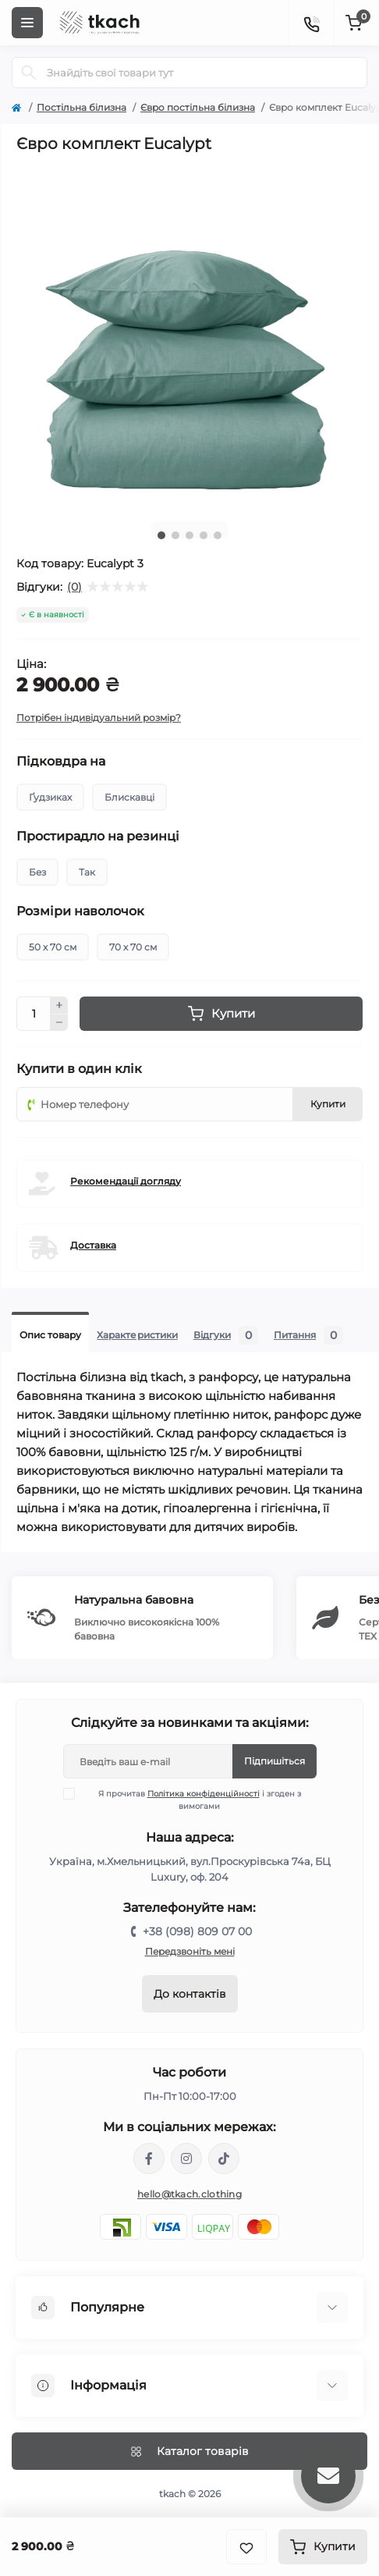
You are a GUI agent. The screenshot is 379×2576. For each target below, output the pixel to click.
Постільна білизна (81, 107)
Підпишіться (274, 1761)
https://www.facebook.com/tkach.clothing (149, 2158)
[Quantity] (33, 1014)
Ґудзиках (50, 797)
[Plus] (59, 1005)
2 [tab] (175, 535)
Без (37, 872)
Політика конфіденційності (203, 1794)
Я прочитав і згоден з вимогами (192, 1799)
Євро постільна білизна (197, 107)
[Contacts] (311, 22)
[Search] (29, 72)
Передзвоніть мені (190, 1951)
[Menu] (27, 22)
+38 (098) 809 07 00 (197, 1931)
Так (87, 872)
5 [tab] (217, 535)
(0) (74, 586)
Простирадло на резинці (97, 836)
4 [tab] (203, 535)
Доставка (93, 1245)
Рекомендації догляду (125, 1181)
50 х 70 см (52, 947)
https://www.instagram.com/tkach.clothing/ (186, 2158)
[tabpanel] (189, 336)
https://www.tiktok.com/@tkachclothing (223, 2158)
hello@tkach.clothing (189, 2194)
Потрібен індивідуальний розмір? (98, 717)
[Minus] (59, 1023)
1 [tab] (161, 535)
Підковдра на (60, 761)
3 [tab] (189, 535)
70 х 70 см (133, 947)
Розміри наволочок (80, 911)
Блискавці (129, 797)
